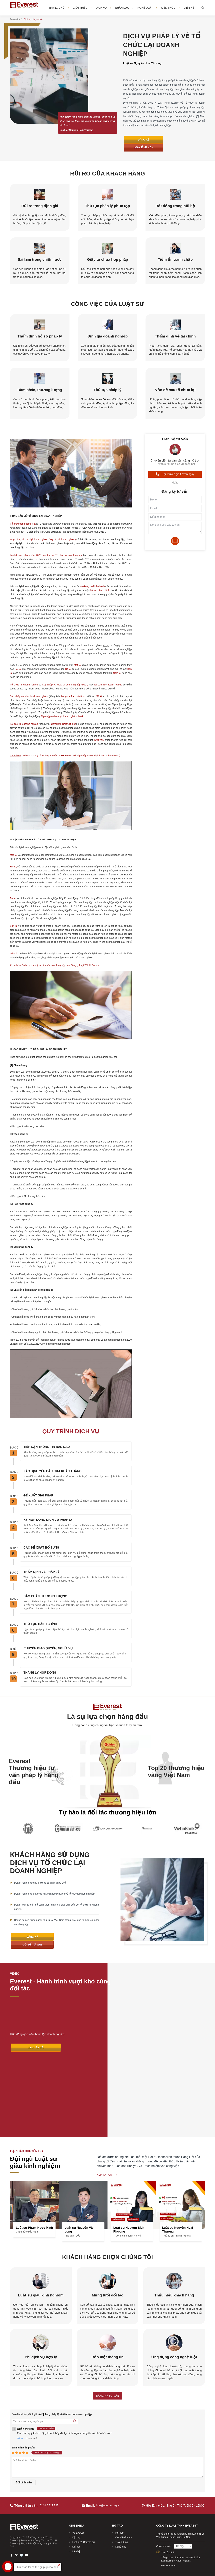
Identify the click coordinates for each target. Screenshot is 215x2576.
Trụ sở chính (167, 2462)
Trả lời (20, 2351)
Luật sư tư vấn (168, 2487)
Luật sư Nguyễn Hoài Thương (142, 63)
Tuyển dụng (121, 2451)
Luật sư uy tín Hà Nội (78, 2487)
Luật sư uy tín (183, 2487)
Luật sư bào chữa (151, 2487)
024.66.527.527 (169, 2475)
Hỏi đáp (119, 2442)
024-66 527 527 (50, 2414)
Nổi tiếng (94, 2487)
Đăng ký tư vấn (107, 2308)
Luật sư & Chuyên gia (83, 2451)
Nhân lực (124, 7)
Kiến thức (170, 7)
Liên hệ (189, 7)
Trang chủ (56, 7)
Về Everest (78, 2442)
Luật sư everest (32, 2487)
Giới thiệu (82, 7)
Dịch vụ (103, 7)
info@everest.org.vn (108, 2414)
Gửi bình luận (24, 2395)
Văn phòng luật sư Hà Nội (54, 2487)
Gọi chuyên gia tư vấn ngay (175, 467)
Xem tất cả (104, 2087)
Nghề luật (147, 7)
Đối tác (76, 2456)
